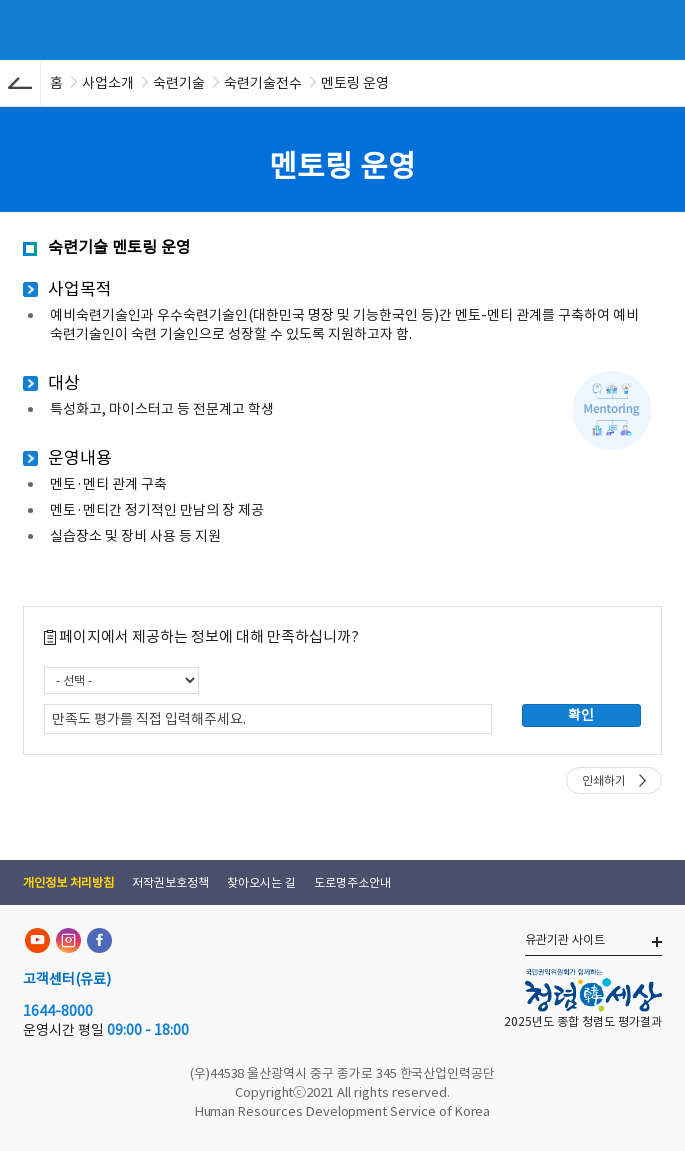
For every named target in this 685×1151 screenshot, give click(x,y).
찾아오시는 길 (261, 882)
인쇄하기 (604, 780)
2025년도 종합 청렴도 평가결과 (583, 1021)
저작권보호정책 (170, 882)
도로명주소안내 (352, 882)
